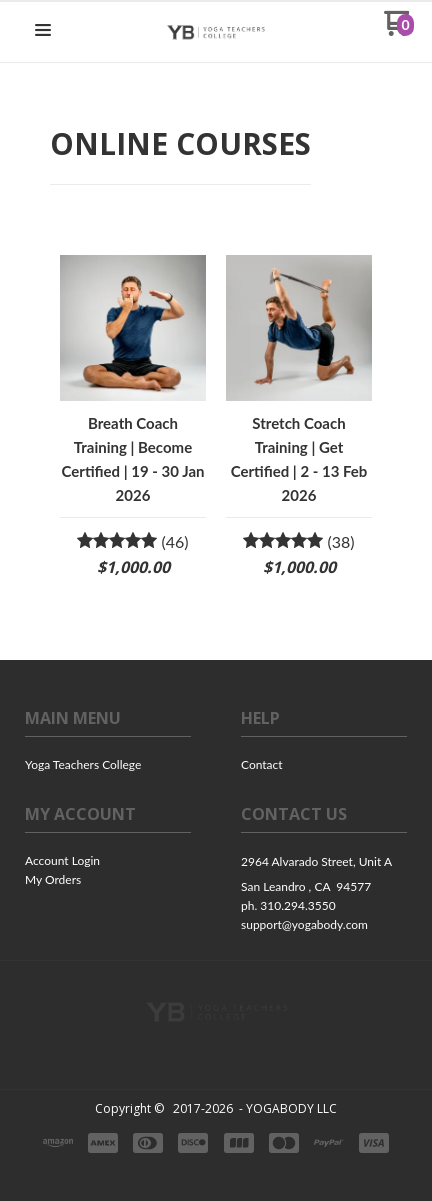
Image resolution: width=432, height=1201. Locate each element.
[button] (43, 31)
